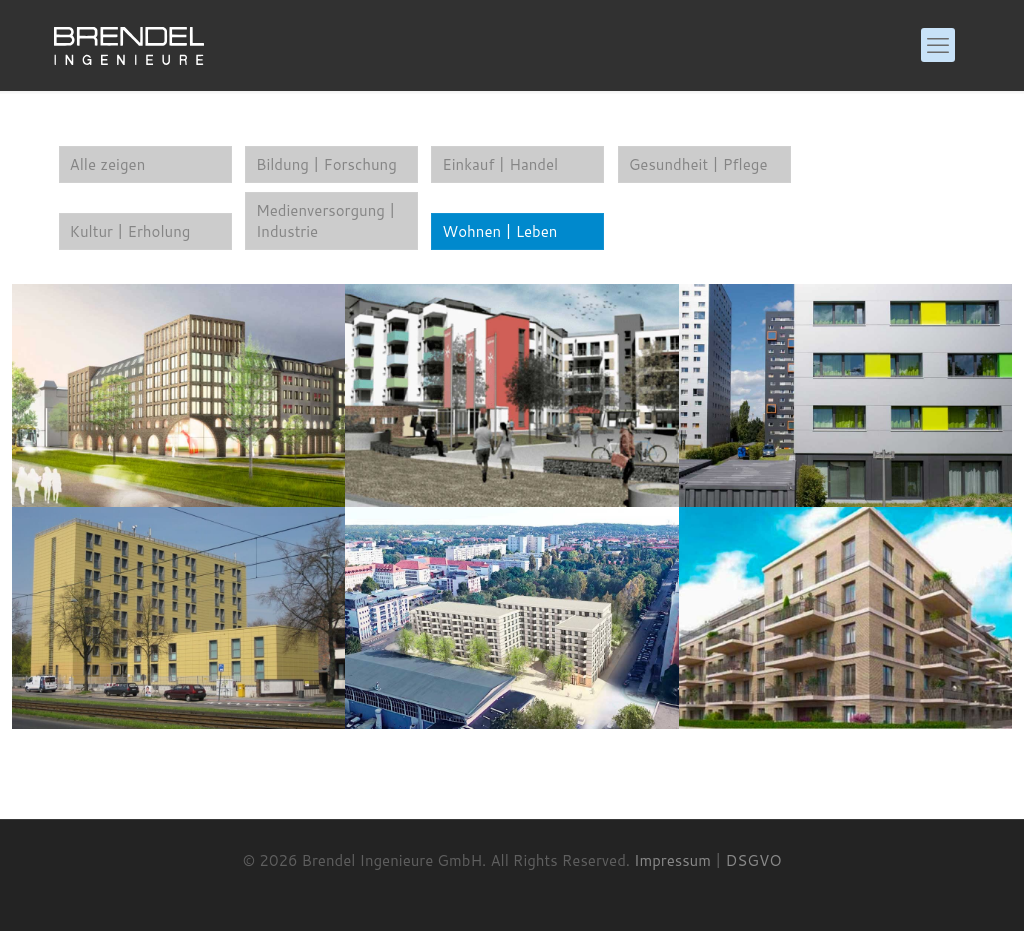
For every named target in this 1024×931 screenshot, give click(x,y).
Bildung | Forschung (326, 164)
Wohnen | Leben (499, 231)
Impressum (672, 860)
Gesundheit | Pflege (698, 164)
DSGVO (754, 860)
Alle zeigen (108, 164)
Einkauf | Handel (500, 164)
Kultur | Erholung (130, 231)
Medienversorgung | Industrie (326, 221)
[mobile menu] (938, 45)
